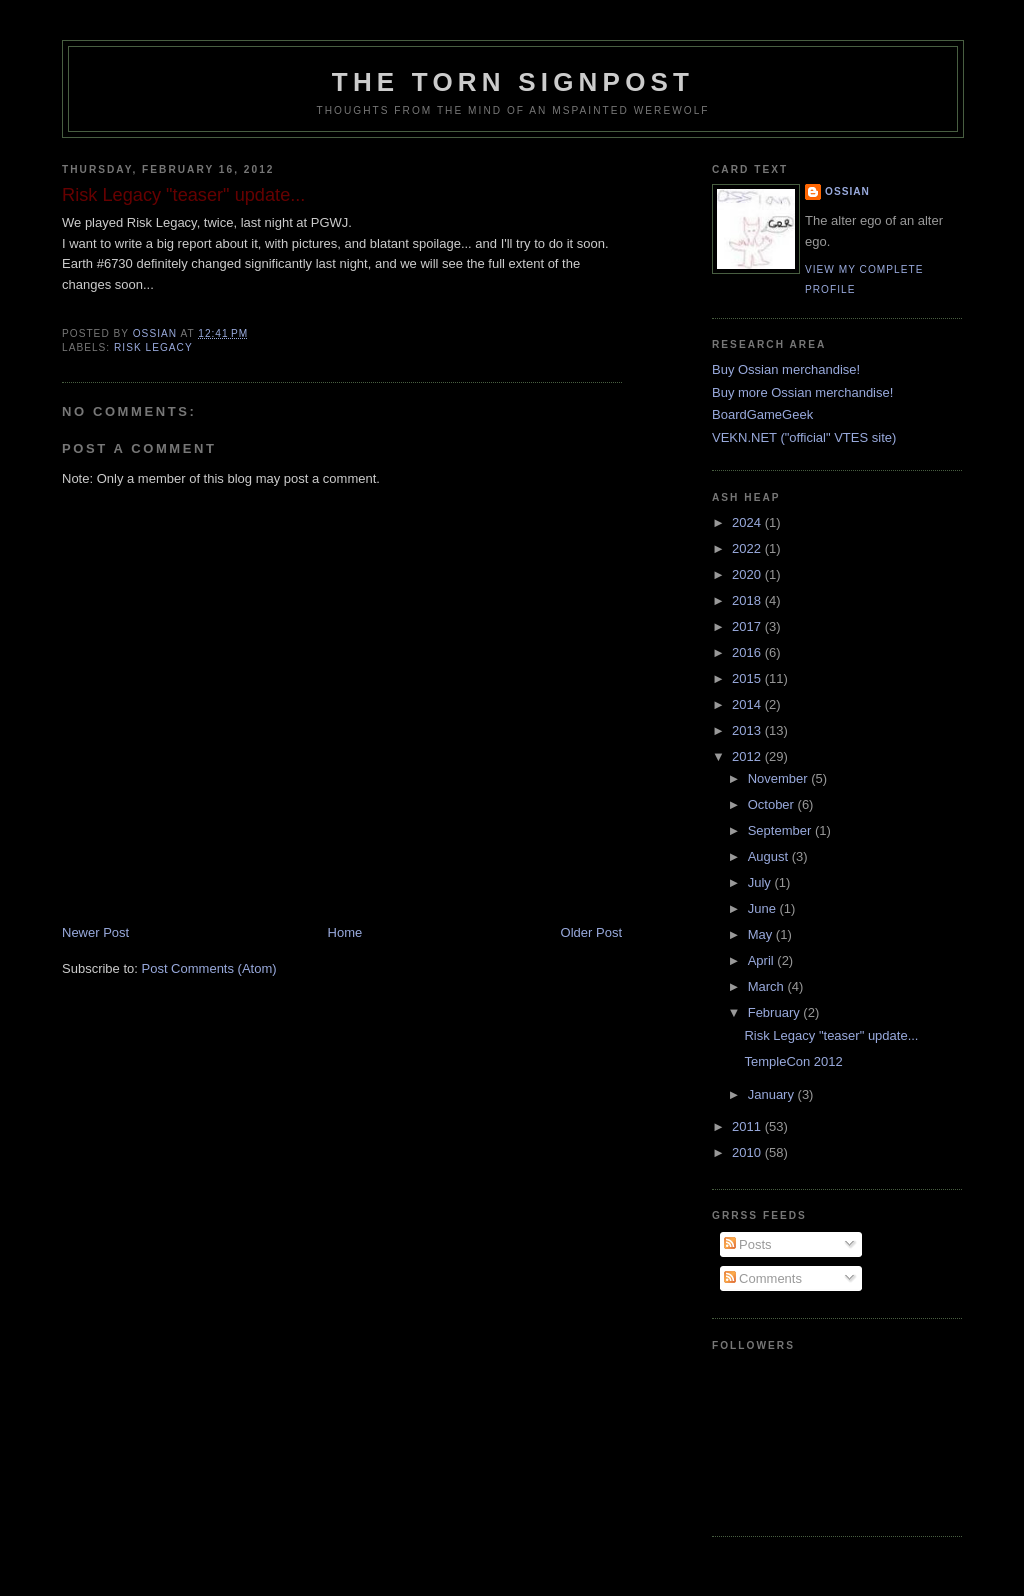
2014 (748, 704)
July (761, 882)
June (764, 908)
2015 (748, 678)
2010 (748, 1152)
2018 (748, 600)
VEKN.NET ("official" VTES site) (804, 437)
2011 (748, 1126)
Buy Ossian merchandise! (786, 369)
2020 (748, 574)
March (768, 986)
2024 (748, 522)
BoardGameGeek (762, 414)
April (763, 960)
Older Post (591, 932)
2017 (748, 626)
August (770, 856)
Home (345, 932)
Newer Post (95, 932)
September (781, 830)
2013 (748, 730)
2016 (748, 652)
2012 (748, 756)
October (773, 804)
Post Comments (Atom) (209, 968)
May (762, 934)
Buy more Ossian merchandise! (802, 392)
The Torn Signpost (513, 82)
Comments (763, 1278)
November (780, 778)
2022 (748, 548)
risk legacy (153, 347)
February (776, 1012)
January (773, 1094)
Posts (748, 1244)
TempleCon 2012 (793, 1061)
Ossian (847, 191)
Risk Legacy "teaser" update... (831, 1035)
